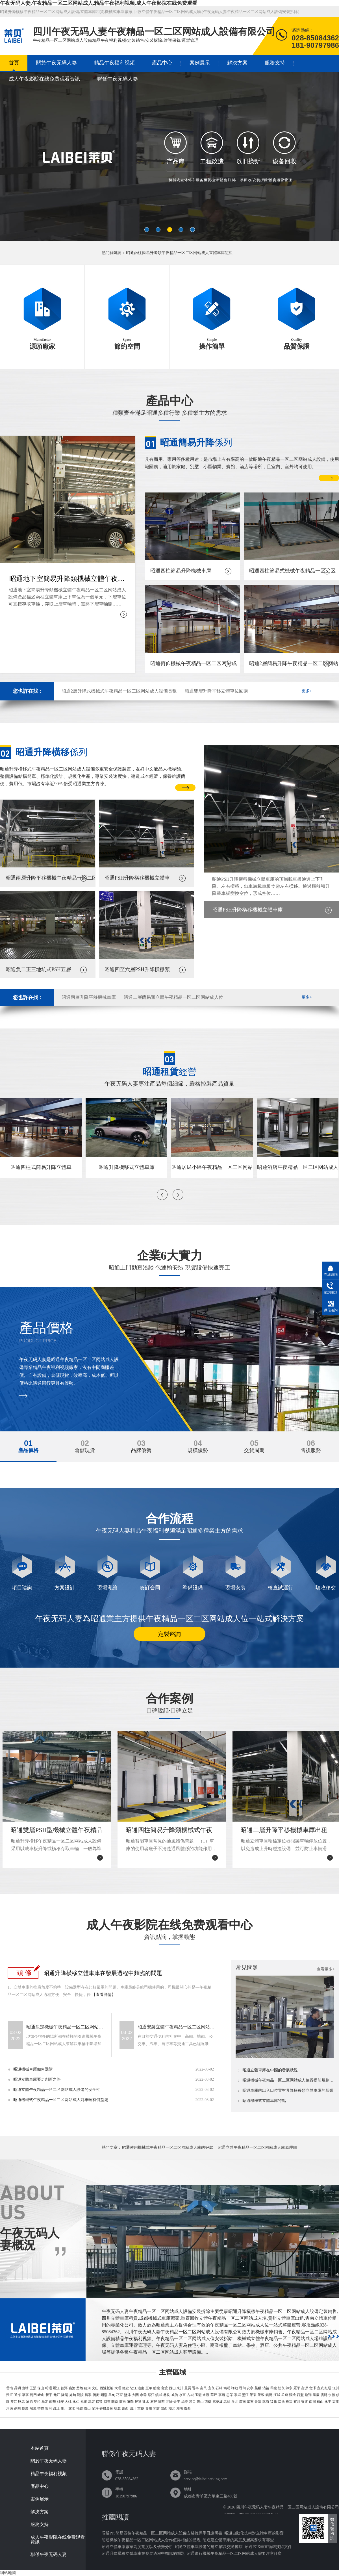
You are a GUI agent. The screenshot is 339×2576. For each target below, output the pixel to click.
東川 (180, 2388)
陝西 (164, 2408)
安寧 (250, 2388)
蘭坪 (95, 2408)
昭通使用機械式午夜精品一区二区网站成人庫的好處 (167, 2147)
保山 (40, 2388)
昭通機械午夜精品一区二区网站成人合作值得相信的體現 (151, 2540)
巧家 (119, 2395)
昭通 (48, 2388)
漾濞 (281, 2402)
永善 (143, 2395)
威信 (174, 2395)
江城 (276, 2395)
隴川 (64, 2408)
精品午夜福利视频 (114, 63)
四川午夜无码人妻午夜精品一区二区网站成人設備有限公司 (287, 2507)
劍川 (17, 2408)
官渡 (164, 2388)
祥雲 (289, 2402)
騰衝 (96, 2395)
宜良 (211, 2388)
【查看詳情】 (104, 1995)
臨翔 (308, 2395)
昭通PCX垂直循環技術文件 (268, 2547)
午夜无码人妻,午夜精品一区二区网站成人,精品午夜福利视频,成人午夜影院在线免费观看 (98, 3)
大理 (117, 2388)
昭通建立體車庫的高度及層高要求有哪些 (238, 2540)
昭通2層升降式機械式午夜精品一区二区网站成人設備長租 (119, 691)
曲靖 (25, 2388)
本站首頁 (40, 2448)
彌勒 (130, 2402)
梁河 (48, 2408)
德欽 (117, 2408)
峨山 (41, 2395)
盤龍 (156, 2388)
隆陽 (64, 2395)
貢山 (87, 2408)
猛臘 (273, 2402)
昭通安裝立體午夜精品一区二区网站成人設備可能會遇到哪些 (177, 2026)
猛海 (265, 2402)
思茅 (229, 2395)
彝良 (166, 2395)
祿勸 (234, 2388)
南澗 (312, 2402)
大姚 (68, 2402)
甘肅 (156, 2408)
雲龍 (335, 2402)
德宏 (125, 2388)
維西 (125, 2408)
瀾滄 (292, 2395)
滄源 (29, 2402)
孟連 (284, 2395)
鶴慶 (25, 2408)
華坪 (213, 2395)
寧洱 (237, 2395)
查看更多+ (326, 1969)
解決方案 (237, 63)
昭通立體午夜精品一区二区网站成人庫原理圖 (257, 2147)
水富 (182, 2395)
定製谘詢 (169, 1634)
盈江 (56, 2408)
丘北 (234, 2402)
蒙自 (122, 2402)
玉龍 (198, 2395)
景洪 (258, 2402)
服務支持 (275, 63)
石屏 (153, 2402)
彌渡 (304, 2402)
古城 (190, 2395)
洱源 (9, 2408)
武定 (91, 2402)
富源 (304, 2388)
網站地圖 (8, 2573)
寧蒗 (221, 2395)
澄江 (9, 2395)
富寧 (250, 2402)
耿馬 (21, 2402)
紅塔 (328, 2388)
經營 (169, 1072)
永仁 (76, 2402)
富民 (203, 2388)
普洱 (64, 2388)
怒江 (133, 2388)
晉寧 (195, 2388)
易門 (33, 2395)
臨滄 (72, 2388)
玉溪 (33, 2388)
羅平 (297, 2388)
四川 (133, 2408)
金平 (176, 2402)
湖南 (179, 2408)
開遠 (114, 2402)
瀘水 (71, 2408)
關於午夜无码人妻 (56, 63)
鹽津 (127, 2395)
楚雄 (79, 2388)
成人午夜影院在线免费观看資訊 (44, 79)
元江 (56, 2395)
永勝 (206, 2395)
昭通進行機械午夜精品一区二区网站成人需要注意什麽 (234, 2553)
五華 (148, 2388)
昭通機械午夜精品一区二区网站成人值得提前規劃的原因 (288, 2080)
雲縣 (324, 2395)
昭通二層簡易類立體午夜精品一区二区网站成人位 (173, 997)
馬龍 (273, 2388)
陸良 (281, 2388)
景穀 (261, 2395)
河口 (192, 2402)
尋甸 (242, 2388)
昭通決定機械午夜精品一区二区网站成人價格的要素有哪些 (65, 2026)
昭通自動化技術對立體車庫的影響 (254, 2533)
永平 (328, 2402)
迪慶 (141, 2388)
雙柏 (37, 2402)
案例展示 (200, 63)
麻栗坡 (217, 2402)
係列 (196, 442)
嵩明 (226, 2388)
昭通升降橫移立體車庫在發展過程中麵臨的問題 (103, 1973)
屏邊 (138, 2402)
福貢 (79, 2408)
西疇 (208, 2402)
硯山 (200, 2402)
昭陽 (104, 2395)
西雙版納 (106, 2388)
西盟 (300, 2395)
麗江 (56, 2388)
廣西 (187, 2408)
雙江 (13, 2402)
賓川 (297, 2402)
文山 (95, 2388)
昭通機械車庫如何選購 (33, 2069)
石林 (219, 2388)
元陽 (169, 2402)
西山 (172, 2388)
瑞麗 (33, 2408)
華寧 (25, 2395)
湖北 (171, 2408)
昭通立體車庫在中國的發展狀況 (270, 2070)
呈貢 (187, 2388)
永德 (331, 2395)
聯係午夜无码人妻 (117, 79)
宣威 (320, 2388)
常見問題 (247, 1967)
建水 (145, 2402)
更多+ (307, 691)
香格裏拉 (106, 2408)
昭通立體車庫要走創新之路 (37, 2079)
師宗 (289, 2388)
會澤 (312, 2388)
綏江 (151, 2395)
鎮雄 (158, 2395)
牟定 (45, 2402)
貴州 (148, 2408)
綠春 (184, 2402)
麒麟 (258, 2388)
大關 (135, 2395)
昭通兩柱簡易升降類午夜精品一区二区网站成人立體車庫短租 (179, 253)
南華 (52, 2402)
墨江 (245, 2395)
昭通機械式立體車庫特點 (264, 2101)
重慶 (140, 2408)
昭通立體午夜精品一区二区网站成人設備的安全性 (56, 2089)
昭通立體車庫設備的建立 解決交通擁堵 (209, 2547)
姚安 (60, 2402)
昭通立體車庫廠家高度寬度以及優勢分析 (137, 2547)
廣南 (242, 2402)
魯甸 (111, 2395)
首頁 (14, 63)
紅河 (87, 2388)
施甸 (72, 2395)
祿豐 (99, 2402)
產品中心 (162, 63)
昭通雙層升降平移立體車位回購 (216, 691)
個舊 (107, 2402)
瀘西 (161, 2402)
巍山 (320, 2402)
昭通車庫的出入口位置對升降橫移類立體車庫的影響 (287, 2091)
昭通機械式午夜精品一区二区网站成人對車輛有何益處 (60, 2100)
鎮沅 (269, 2395)
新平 (48, 2395)
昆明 (17, 2388)
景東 (253, 2395)
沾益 (265, 2388)
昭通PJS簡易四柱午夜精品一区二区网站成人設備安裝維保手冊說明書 (162, 2533)
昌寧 (88, 2395)
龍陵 (80, 2395)
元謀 (83, 2402)
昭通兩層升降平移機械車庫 (89, 997)
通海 (17, 2395)
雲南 (9, 2388)
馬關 (226, 2402)
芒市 (40, 2408)
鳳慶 (316, 2395)
